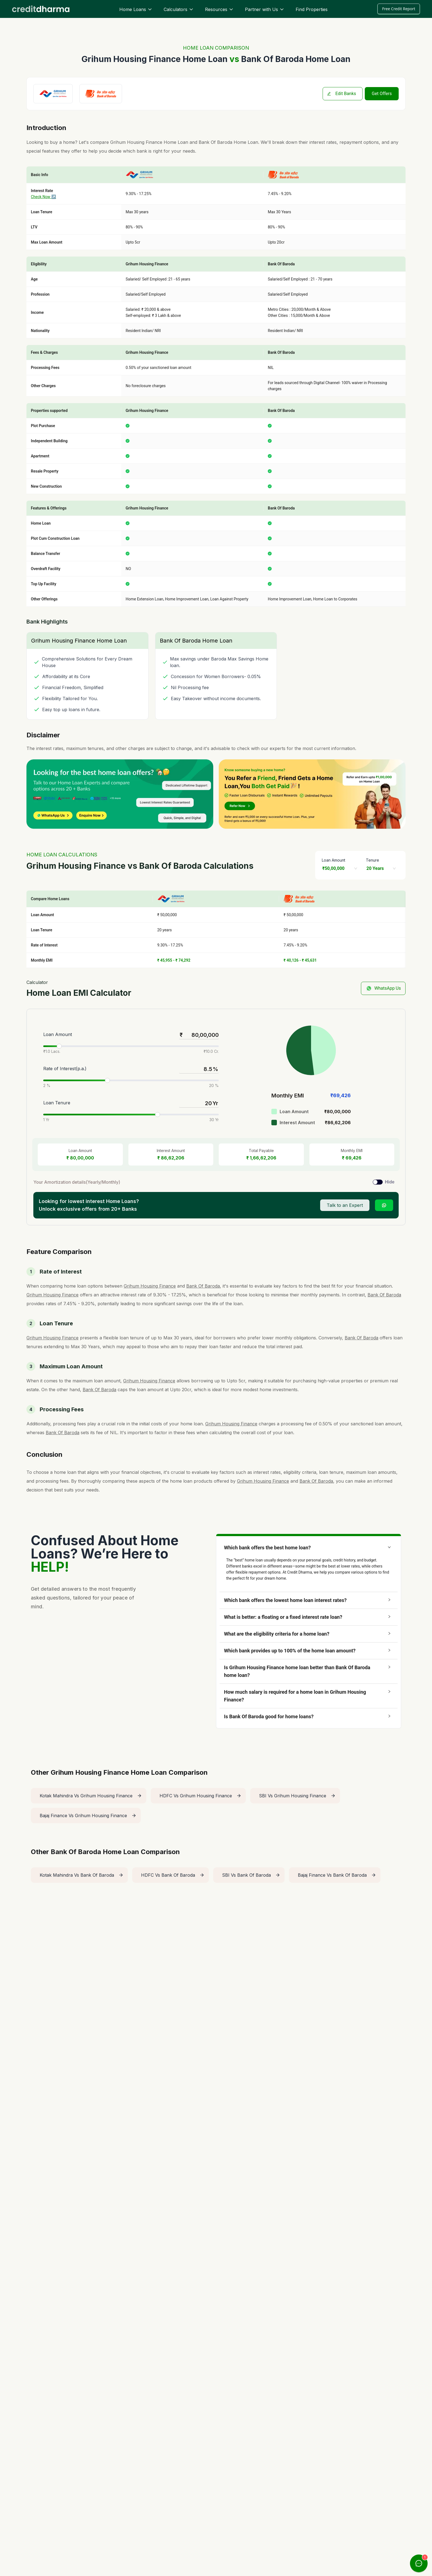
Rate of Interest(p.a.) (65, 1068)
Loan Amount (333, 860)
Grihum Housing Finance (136, 142)
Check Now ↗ (43, 197)
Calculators (179, 9)
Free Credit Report (398, 8)
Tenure (372, 860)
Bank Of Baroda (215, 142)
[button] (309, 1547)
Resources (219, 9)
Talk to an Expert (345, 1205)
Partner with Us (265, 9)
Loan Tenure (56, 1102)
